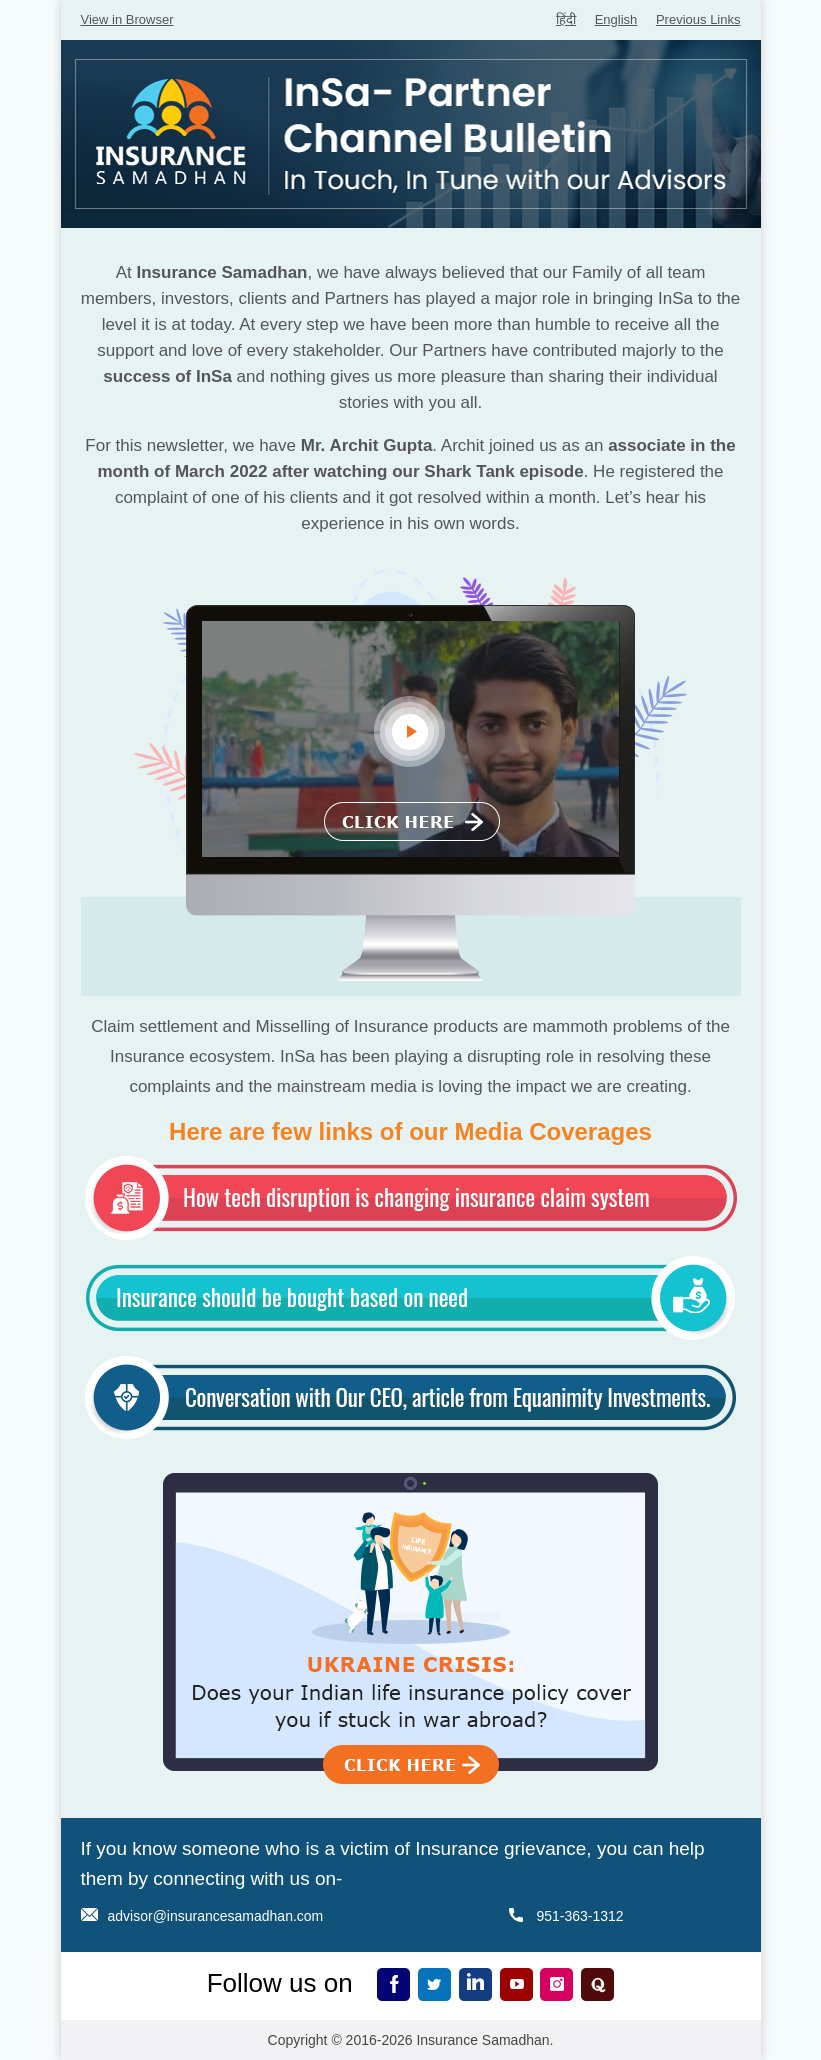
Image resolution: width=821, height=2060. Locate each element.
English (616, 19)
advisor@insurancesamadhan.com (216, 1916)
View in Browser (127, 19)
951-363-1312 (579, 1916)
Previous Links (698, 19)
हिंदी (566, 19)
